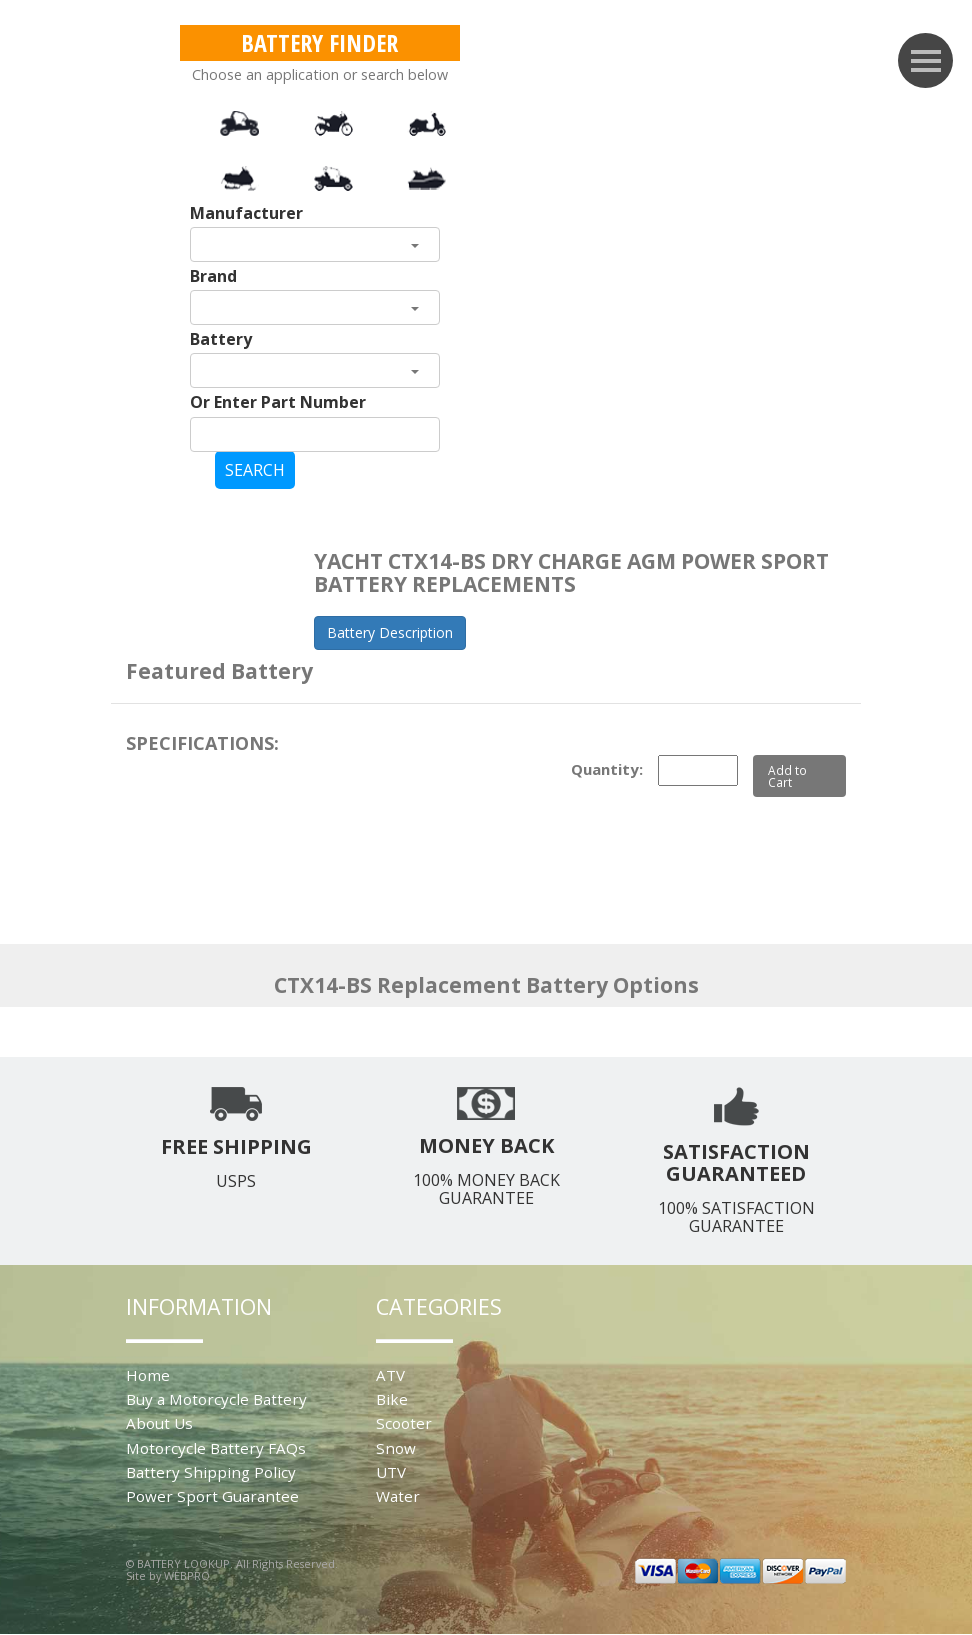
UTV (391, 1472)
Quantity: (607, 769)
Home (148, 1375)
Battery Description (390, 632)
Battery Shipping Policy (211, 1472)
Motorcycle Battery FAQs (216, 1448)
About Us (159, 1423)
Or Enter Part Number (278, 402)
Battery (221, 339)
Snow (396, 1448)
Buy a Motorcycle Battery (216, 1399)
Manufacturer (246, 213)
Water (398, 1496)
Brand (213, 276)
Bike (392, 1399)
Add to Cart (787, 776)
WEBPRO (187, 1575)
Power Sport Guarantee (212, 1496)
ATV (390, 1375)
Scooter (404, 1423)
